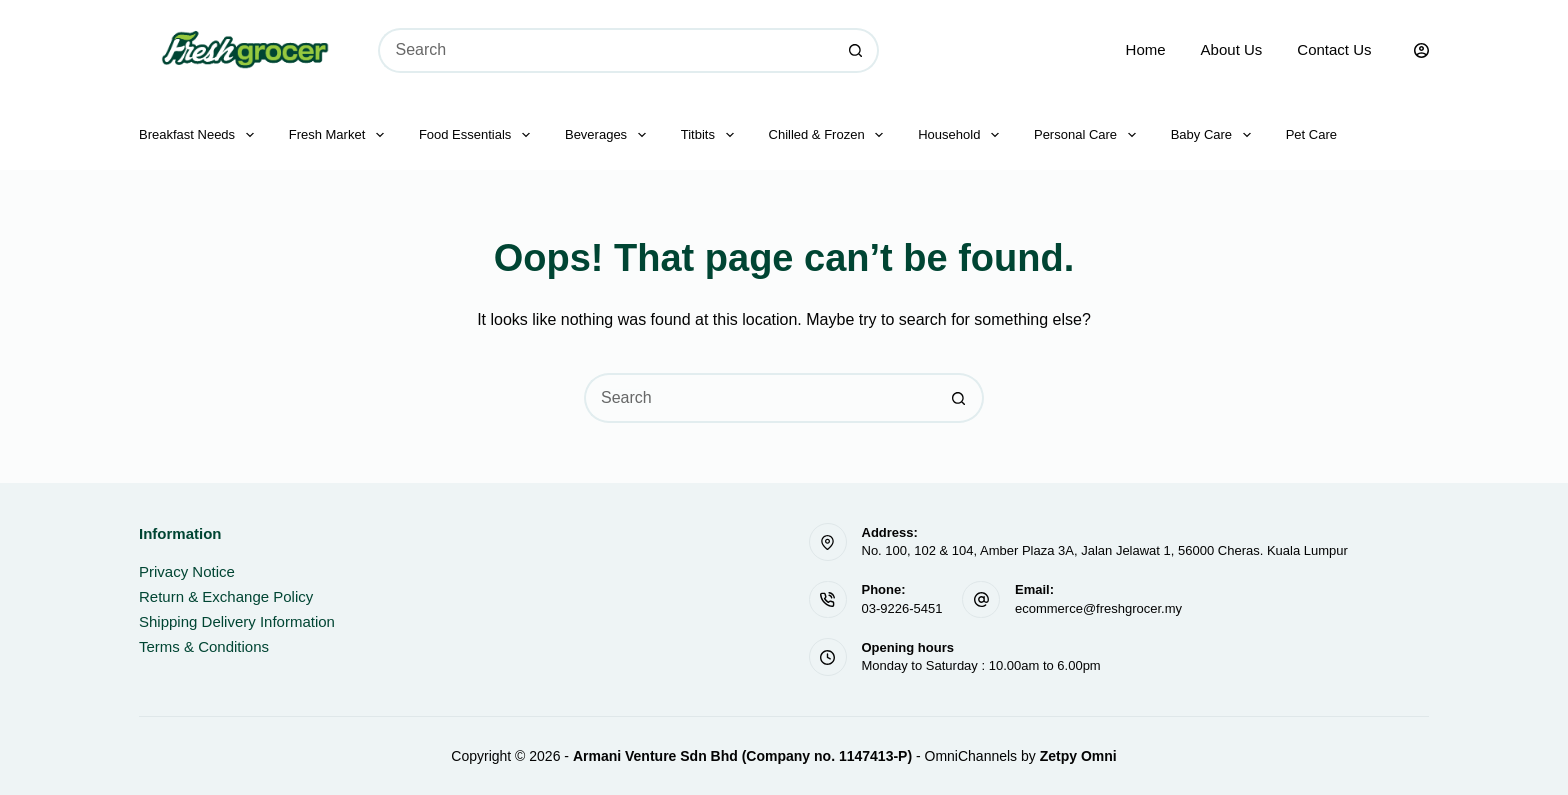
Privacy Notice (187, 571)
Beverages (609, 135)
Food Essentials (478, 135)
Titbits (711, 135)
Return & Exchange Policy (226, 596)
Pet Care (1311, 134)
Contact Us (1334, 49)
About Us (1232, 49)
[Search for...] (606, 50)
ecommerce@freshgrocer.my (1098, 608)
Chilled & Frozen (830, 135)
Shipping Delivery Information (237, 621)
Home (1146, 49)
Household (962, 135)
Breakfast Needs (200, 135)
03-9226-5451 (902, 608)
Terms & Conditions (204, 646)
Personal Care (1089, 135)
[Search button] (856, 50)
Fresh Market (340, 135)
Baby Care (1215, 135)
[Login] (1421, 50)
